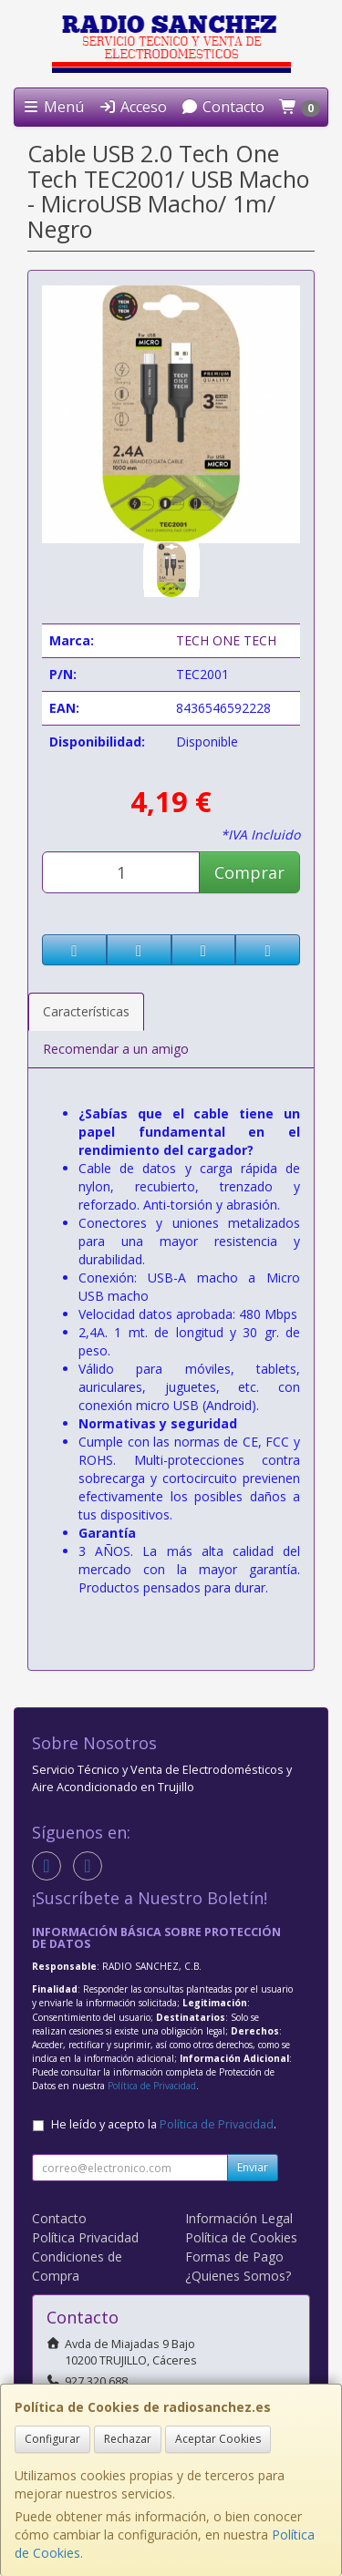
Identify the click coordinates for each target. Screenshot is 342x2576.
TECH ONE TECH (226, 640)
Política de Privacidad (152, 2085)
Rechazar (127, 2439)
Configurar (52, 2439)
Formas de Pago (234, 2256)
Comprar (249, 872)
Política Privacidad (85, 2237)
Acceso (132, 107)
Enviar (252, 2167)
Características (86, 1011)
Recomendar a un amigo (116, 1048)
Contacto (222, 107)
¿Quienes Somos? (238, 2275)
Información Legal (239, 2218)
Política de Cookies (241, 2237)
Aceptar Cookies (218, 2439)
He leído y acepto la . (163, 2124)
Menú (53, 107)
